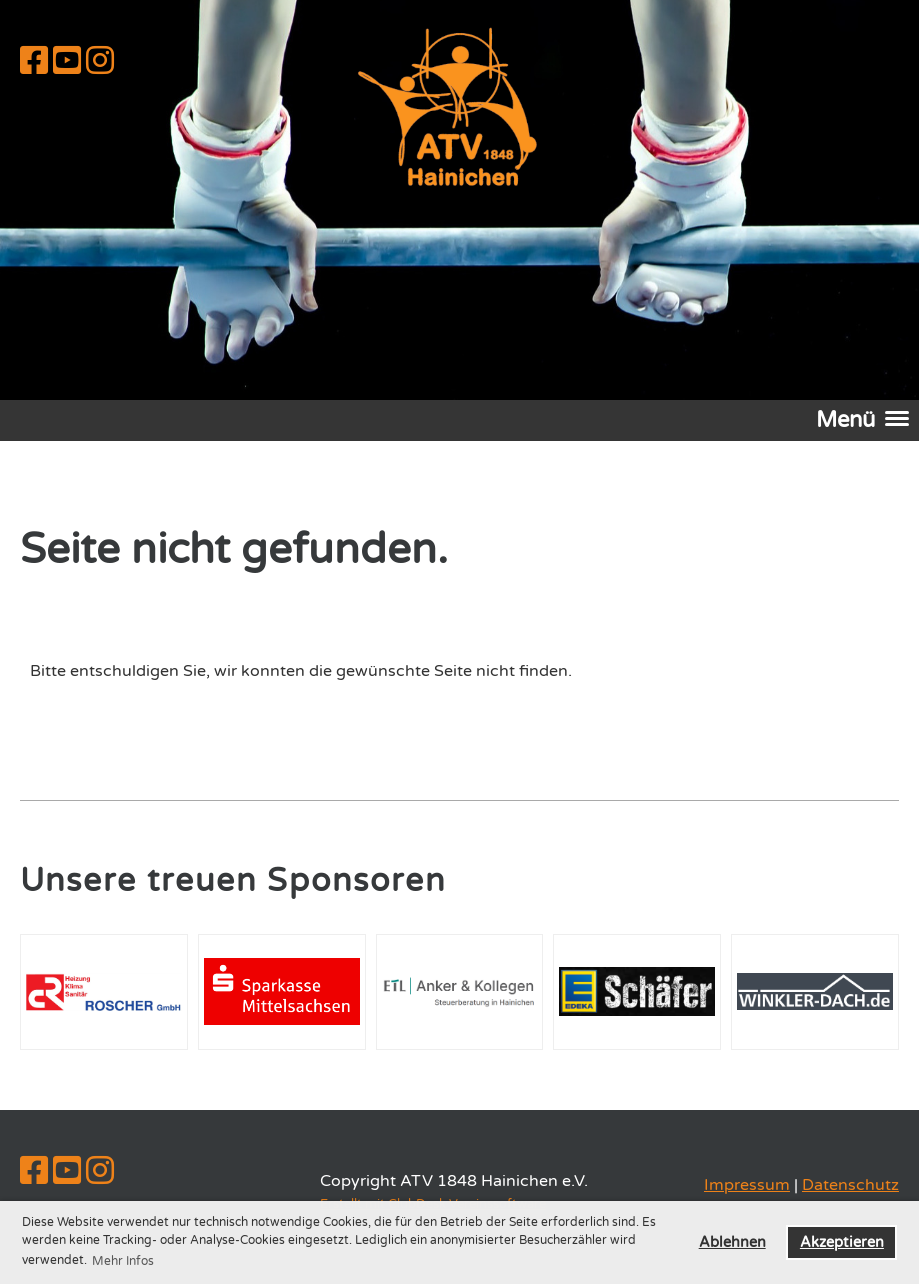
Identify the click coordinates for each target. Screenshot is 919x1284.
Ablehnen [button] (732, 1242)
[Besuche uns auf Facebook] (34, 62)
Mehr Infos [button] (123, 1261)
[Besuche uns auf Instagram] (100, 62)
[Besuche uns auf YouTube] (67, 62)
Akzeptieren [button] (842, 1242)
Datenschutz (850, 1185)
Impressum (747, 1185)
